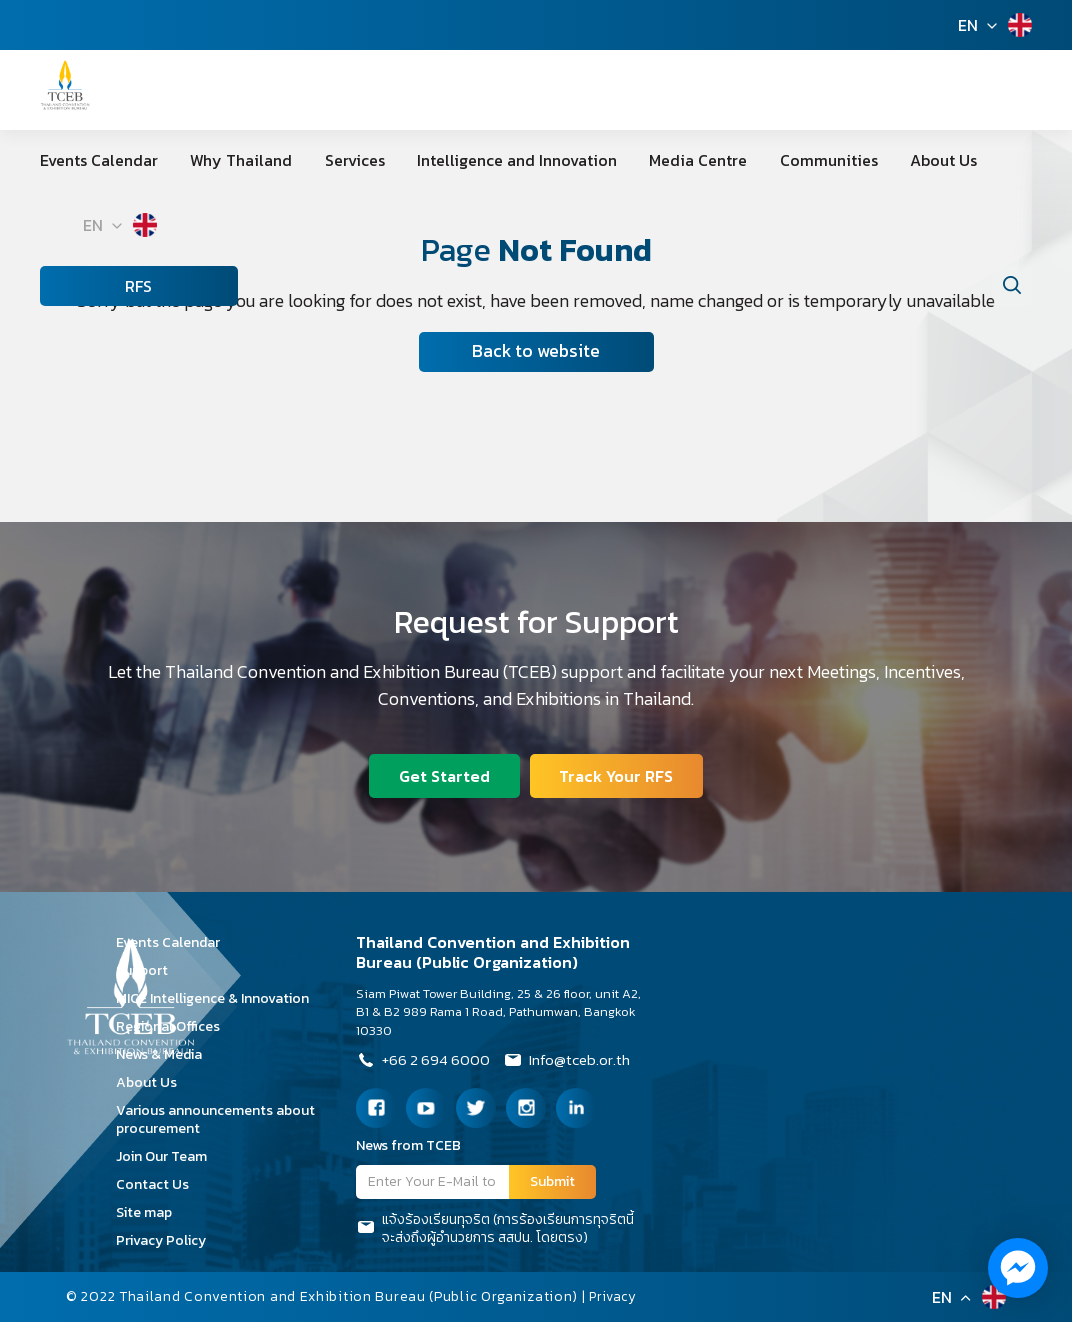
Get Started (443, 774)
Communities (747, 160)
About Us (845, 160)
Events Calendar (99, 160)
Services (322, 160)
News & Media (166, 1054)
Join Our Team (168, 1156)
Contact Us (159, 1184)
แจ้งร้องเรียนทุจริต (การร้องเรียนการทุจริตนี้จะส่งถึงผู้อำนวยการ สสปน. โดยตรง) (495, 1229)
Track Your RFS (618, 774)
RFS (80, 286)
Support (149, 970)
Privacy (615, 1296)
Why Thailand (225, 160)
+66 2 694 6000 (425, 1062)
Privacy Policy (168, 1240)
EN (968, 25)
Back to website (536, 351)
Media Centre (633, 160)
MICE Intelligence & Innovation (219, 998)
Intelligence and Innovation (468, 160)
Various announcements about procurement (215, 1119)
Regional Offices (175, 1026)
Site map (151, 1212)
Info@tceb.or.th (575, 1062)
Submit (552, 1181)
